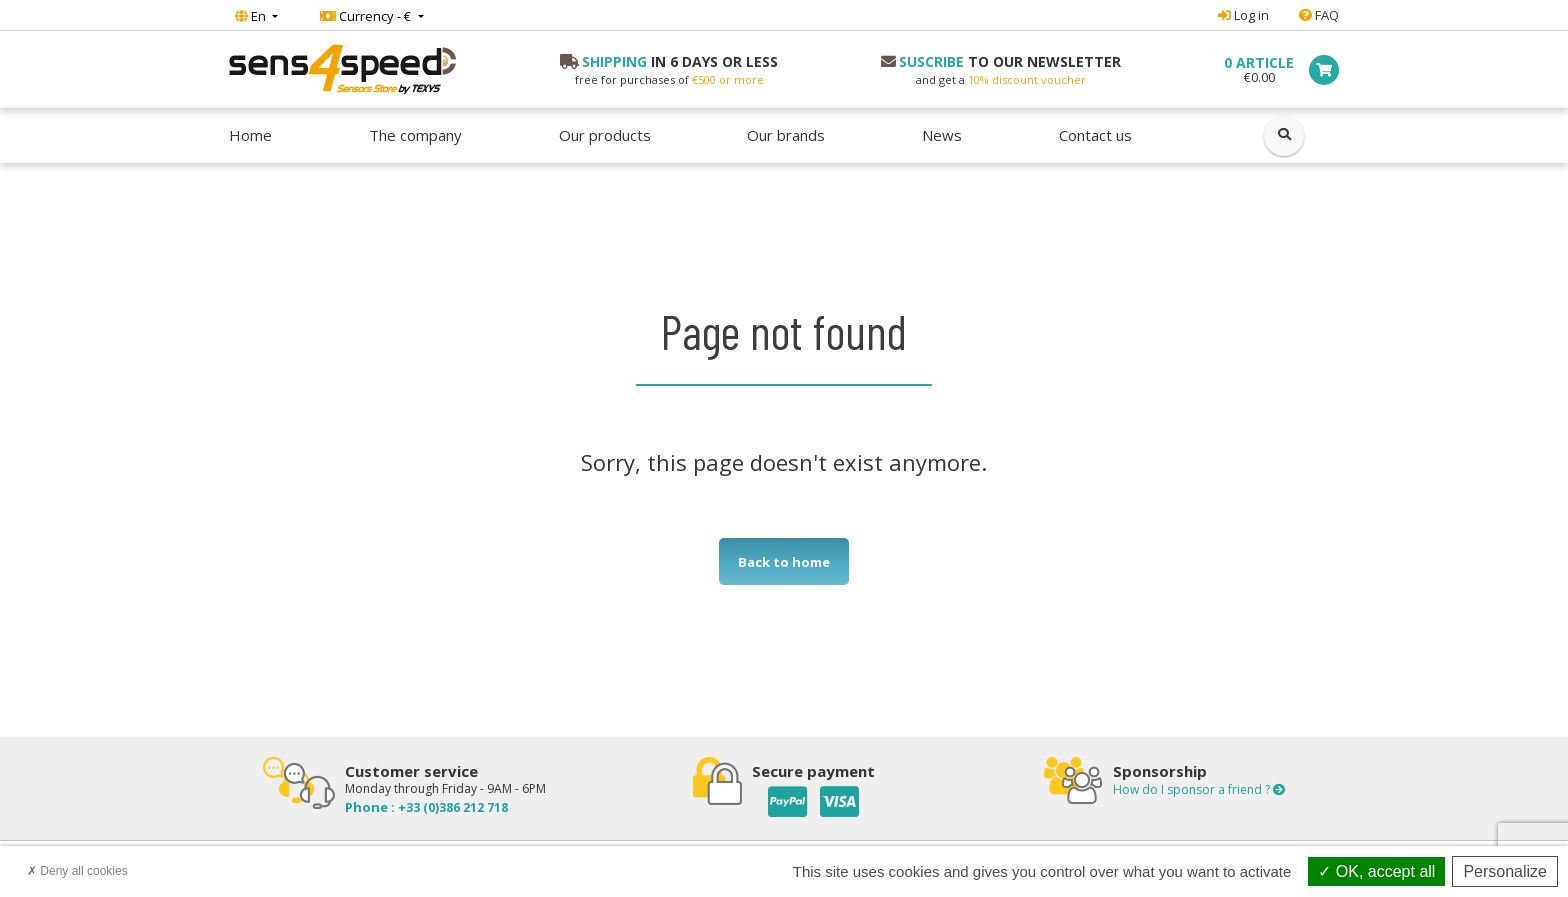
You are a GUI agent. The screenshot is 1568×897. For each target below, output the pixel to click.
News (942, 135)
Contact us (1095, 135)
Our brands (786, 135)
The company (415, 135)
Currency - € (367, 16)
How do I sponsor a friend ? (1199, 789)
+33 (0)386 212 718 (451, 807)
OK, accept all (1376, 871)
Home (250, 135)
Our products (605, 135)
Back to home (784, 562)
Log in (1243, 15)
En (252, 16)
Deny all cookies (77, 871)
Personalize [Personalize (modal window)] (1505, 871)
